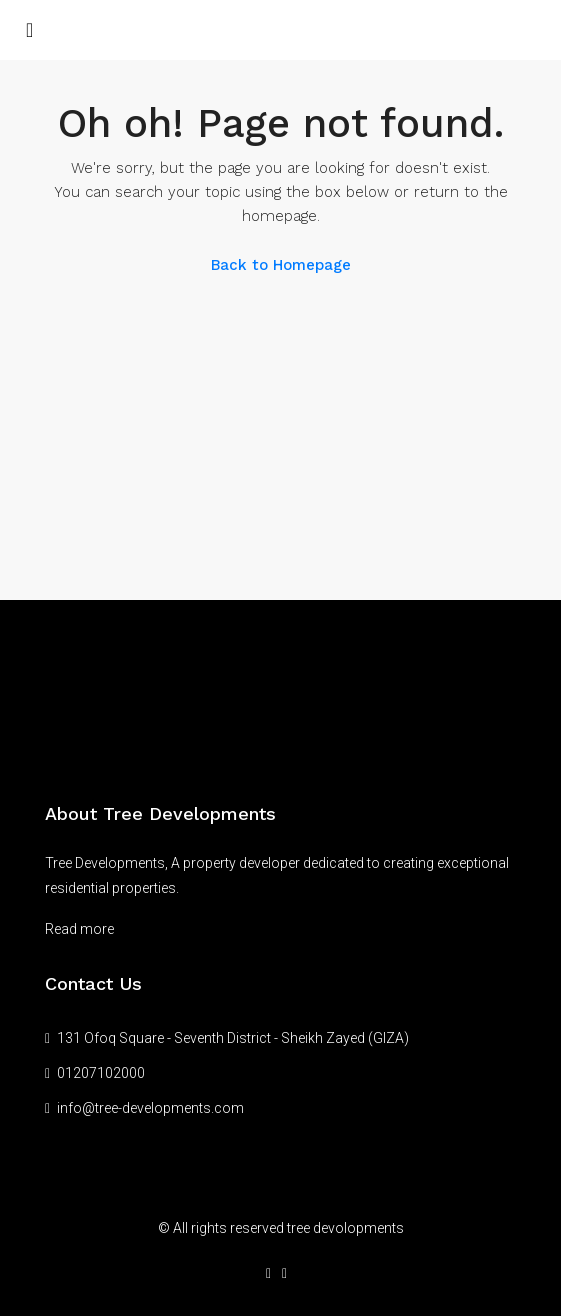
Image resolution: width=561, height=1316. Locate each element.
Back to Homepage (281, 265)
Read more (79, 929)
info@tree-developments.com (150, 1108)
